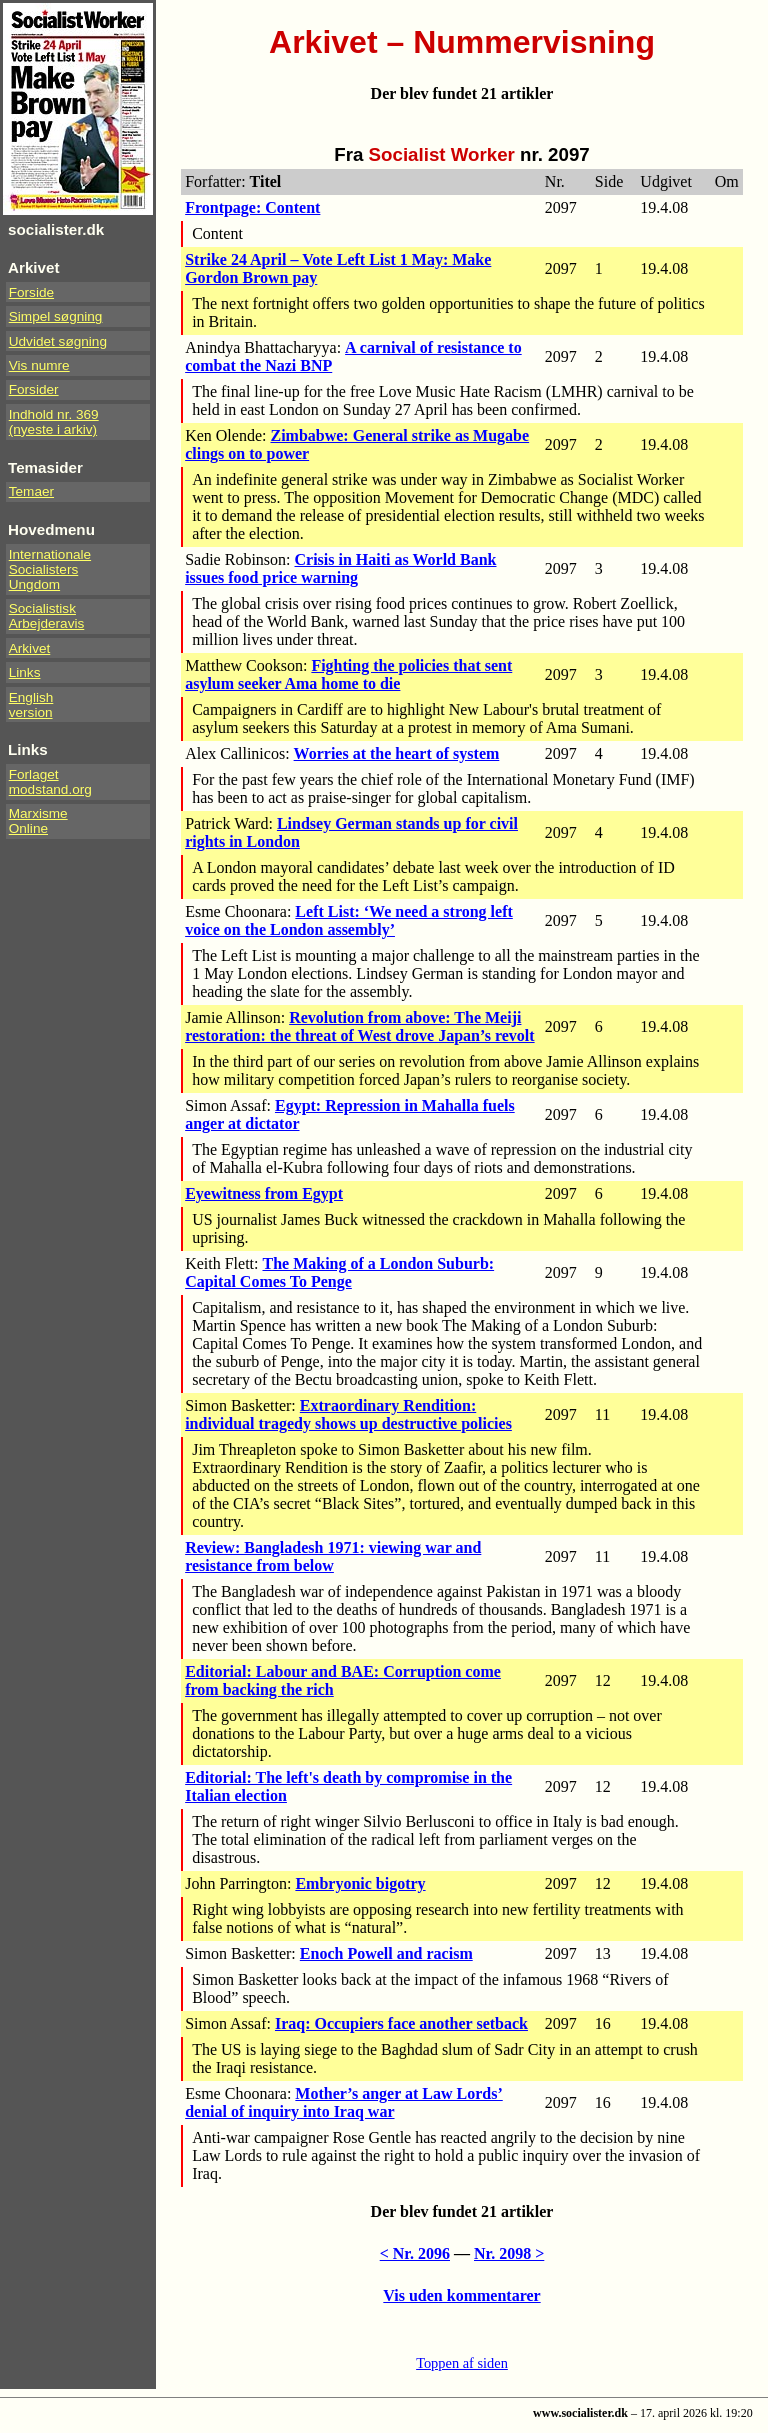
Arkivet (30, 648)
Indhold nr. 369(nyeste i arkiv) (54, 422)
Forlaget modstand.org (50, 782)
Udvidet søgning (58, 341)
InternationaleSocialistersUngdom (50, 569)
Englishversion (31, 705)
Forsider (34, 389)
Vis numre (39, 365)
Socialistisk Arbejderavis (47, 616)
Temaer (31, 491)
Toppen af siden (462, 2363)
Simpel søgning (56, 316)
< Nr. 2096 (415, 2253)
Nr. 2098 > (509, 2253)
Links (25, 672)
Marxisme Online (38, 821)
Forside (31, 292)
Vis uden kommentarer (461, 2295)
